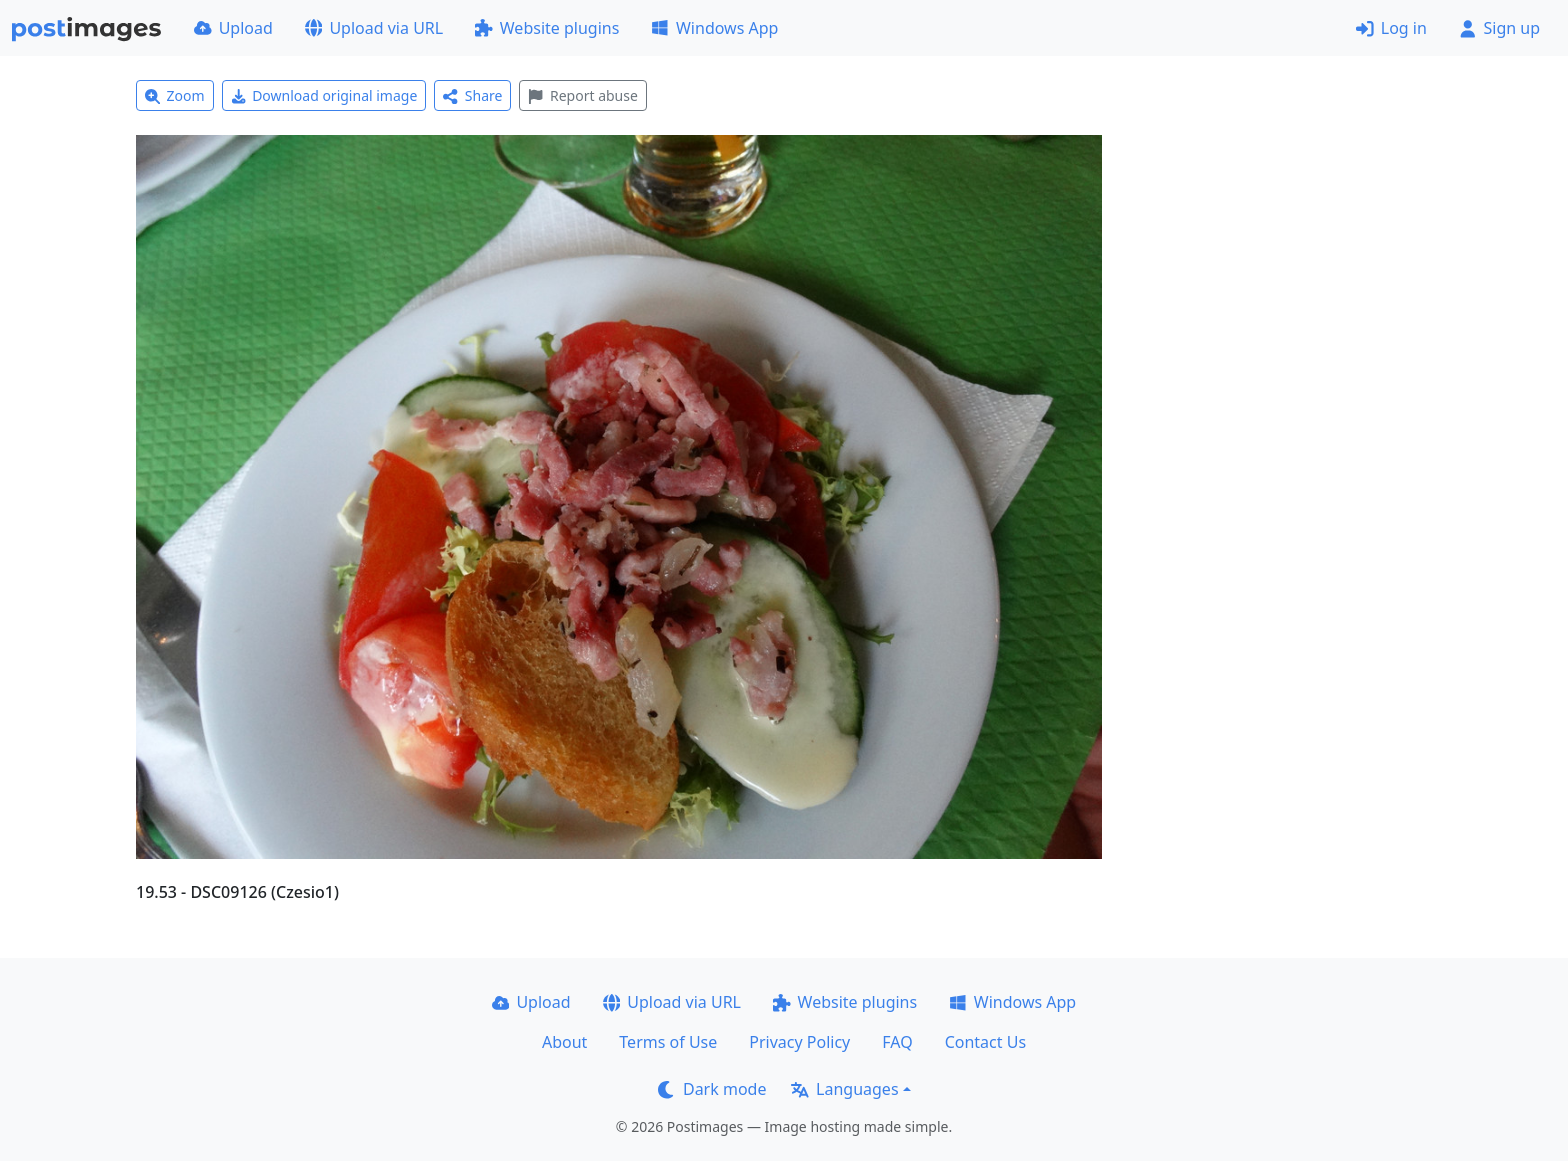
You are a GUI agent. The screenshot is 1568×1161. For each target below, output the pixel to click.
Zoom (175, 95)
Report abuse (582, 95)
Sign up (1499, 28)
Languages (844, 1089)
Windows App (714, 28)
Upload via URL (374, 28)
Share (472, 95)
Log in (1391, 28)
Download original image (324, 95)
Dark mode (712, 1089)
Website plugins (547, 28)
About (564, 1042)
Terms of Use (668, 1042)
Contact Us (985, 1042)
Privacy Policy (799, 1042)
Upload (233, 28)
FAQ (897, 1042)
